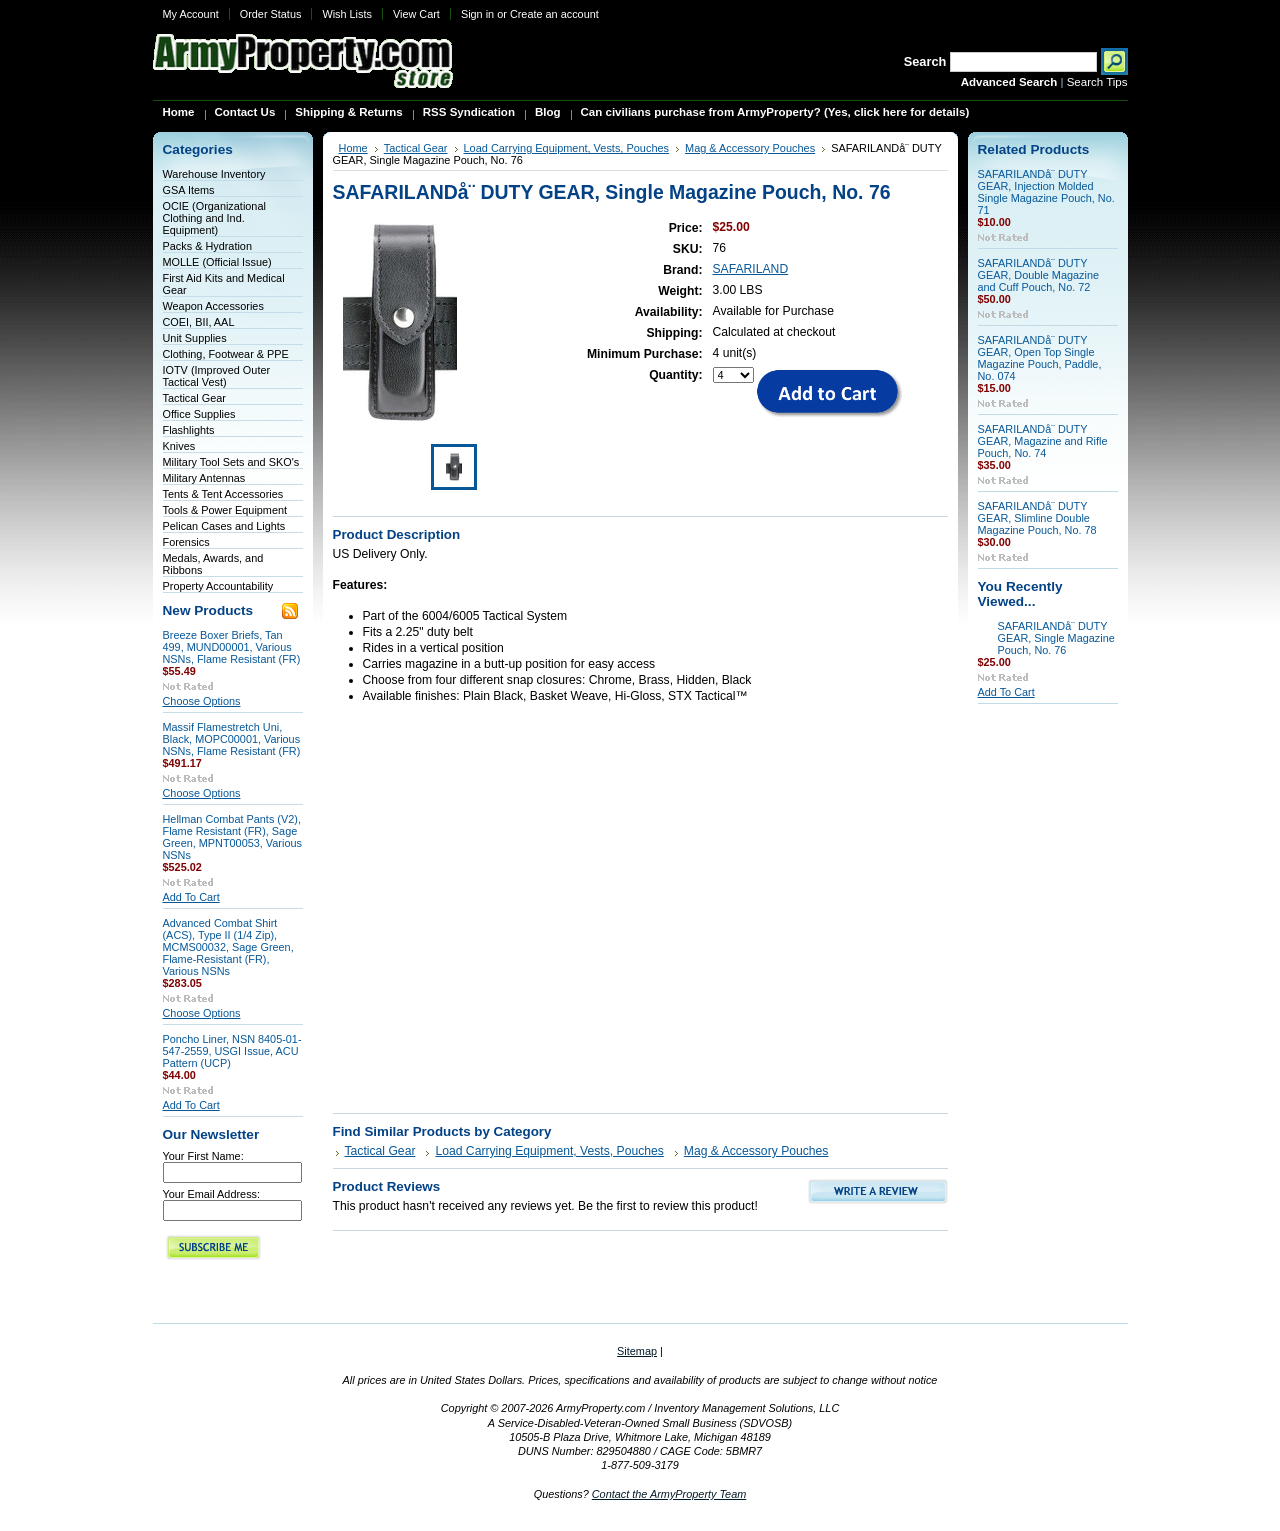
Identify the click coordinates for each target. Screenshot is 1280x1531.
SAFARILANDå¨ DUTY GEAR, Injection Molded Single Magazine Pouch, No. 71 (1046, 192)
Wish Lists (347, 14)
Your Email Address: (212, 1194)
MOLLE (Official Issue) (217, 262)
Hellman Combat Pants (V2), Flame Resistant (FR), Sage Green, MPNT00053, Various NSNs (232, 837)
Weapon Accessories (213, 306)
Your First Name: (203, 1156)
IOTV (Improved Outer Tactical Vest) (217, 376)
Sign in (477, 14)
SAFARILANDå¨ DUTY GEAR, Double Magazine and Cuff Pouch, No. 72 (1039, 275)
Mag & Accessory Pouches (750, 148)
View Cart (416, 14)
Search (925, 61)
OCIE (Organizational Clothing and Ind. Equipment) (214, 218)
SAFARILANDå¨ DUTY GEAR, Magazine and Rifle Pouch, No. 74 (1043, 441)
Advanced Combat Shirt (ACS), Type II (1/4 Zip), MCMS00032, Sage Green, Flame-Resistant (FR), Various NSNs (228, 947)
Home (353, 148)
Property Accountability (218, 586)
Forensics (186, 542)
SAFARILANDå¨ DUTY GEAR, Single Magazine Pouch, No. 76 (1056, 638)
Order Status (271, 14)
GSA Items (189, 190)
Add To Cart (191, 897)
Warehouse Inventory (214, 174)
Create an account (554, 14)
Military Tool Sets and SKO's (231, 462)
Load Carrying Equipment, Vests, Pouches (567, 148)
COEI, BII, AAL (199, 322)
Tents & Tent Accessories (223, 494)
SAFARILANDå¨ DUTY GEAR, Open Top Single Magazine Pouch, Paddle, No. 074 (1040, 358)
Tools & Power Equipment (225, 510)
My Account (191, 14)
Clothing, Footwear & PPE (226, 354)
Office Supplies (199, 414)
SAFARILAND (751, 269)
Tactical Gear (194, 398)
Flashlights (189, 430)
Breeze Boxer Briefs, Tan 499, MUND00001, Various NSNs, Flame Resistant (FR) (232, 647)
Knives (179, 446)
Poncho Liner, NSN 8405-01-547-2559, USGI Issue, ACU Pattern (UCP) (232, 1051)
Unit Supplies (195, 338)
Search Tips (1097, 82)
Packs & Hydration (207, 246)
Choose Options (202, 701)
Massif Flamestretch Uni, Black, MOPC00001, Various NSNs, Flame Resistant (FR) (232, 739)
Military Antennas (204, 478)
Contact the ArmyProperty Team (669, 1494)
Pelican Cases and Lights (224, 526)
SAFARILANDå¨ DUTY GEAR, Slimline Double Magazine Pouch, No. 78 (1037, 518)
